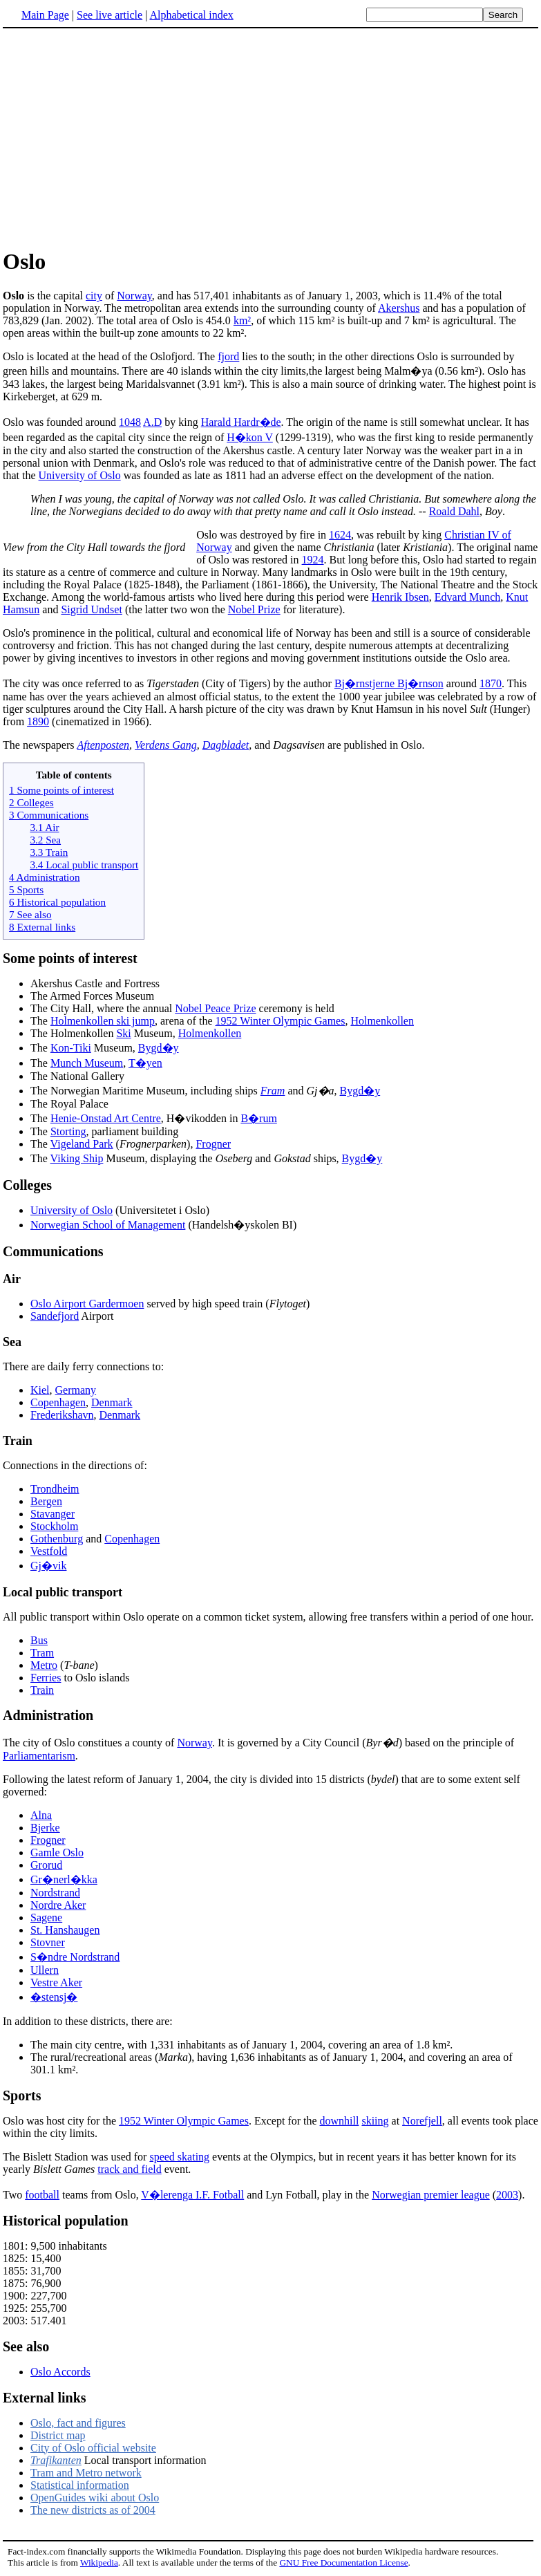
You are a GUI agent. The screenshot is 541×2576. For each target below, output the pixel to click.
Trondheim (54, 1489)
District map (58, 2435)
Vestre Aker (56, 1982)
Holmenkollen (382, 1021)
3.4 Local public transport (84, 864)
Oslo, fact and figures (78, 2423)
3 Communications (48, 815)
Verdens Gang (166, 745)
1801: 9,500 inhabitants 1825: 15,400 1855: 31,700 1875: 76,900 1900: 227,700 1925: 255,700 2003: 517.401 (55, 2283)
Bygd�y (158, 1048)
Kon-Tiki (70, 1048)
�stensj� (53, 1997)
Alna (41, 1815)
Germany (76, 1390)
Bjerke (45, 1827)
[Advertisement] (271, 137)
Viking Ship (77, 1158)
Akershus (398, 308)
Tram (42, 1653)
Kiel (40, 1390)
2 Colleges (31, 802)
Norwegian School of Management (107, 1225)
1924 (313, 560)
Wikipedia (99, 2562)
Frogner (213, 1144)
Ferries (45, 1677)
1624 (340, 535)
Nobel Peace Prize (215, 1008)
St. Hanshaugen (64, 1930)
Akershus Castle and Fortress (95, 983)
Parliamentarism (39, 1756)
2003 (507, 2195)
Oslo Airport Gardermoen (87, 1303)
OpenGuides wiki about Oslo (94, 2497)
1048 (130, 422)
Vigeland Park (81, 1144)
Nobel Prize (254, 609)
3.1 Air (44, 827)
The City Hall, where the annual (102, 1008)
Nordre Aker (58, 1905)
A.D (152, 422)
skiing (374, 2121)
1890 (38, 721)
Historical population (66, 2220)
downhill (339, 2121)
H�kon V (250, 437)
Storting (68, 1131)
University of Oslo (80, 475)
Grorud (46, 1865)
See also (26, 2346)
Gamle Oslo (57, 1852)
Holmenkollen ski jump (102, 1021)
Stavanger (52, 1514)
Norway (134, 295)
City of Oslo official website (93, 2448)
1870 (491, 683)
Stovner (47, 1942)
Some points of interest (70, 958)
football (42, 2195)
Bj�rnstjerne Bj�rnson (389, 683)
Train (42, 1690)
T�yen (145, 1063)
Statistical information (79, 2485)
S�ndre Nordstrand (75, 1957)
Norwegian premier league (431, 2195)
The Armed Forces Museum (92, 996)
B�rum (258, 1118)
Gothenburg (56, 1538)
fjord (228, 356)
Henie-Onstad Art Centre (105, 1118)
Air (12, 1279)
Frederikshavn (62, 1415)
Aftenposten (103, 745)
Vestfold (48, 1551)
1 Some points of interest (61, 790)
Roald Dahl (454, 511)
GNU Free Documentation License (343, 2562)
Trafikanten (56, 2460)
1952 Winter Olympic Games (280, 1021)
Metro (43, 1665)
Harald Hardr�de (241, 422)
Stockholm (54, 1526)
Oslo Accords (60, 2372)
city (94, 295)
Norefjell (422, 2121)
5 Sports (26, 889)
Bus (39, 1640)
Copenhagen (58, 1402)
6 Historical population (57, 902)
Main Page (45, 15)
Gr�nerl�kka (63, 1879)
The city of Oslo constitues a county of (90, 1742)
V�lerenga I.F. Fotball (192, 2195)
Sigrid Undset (91, 609)
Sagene (46, 1917)
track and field (129, 2169)
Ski (123, 1033)
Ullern (44, 1970)
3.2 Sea (45, 840)
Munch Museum (86, 1063)
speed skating (179, 2157)
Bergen (46, 1501)
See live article (109, 15)
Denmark (112, 1402)
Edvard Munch (468, 597)
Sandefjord (54, 1316)
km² (242, 320)
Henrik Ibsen (400, 597)
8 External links (42, 927)
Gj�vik (48, 1565)
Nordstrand (55, 1892)
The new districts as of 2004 (92, 2510)
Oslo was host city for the (61, 2121)
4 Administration (44, 877)
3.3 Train (49, 852)
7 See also (30, 914)
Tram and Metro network (86, 2473)
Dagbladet (225, 745)
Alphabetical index (191, 15)
